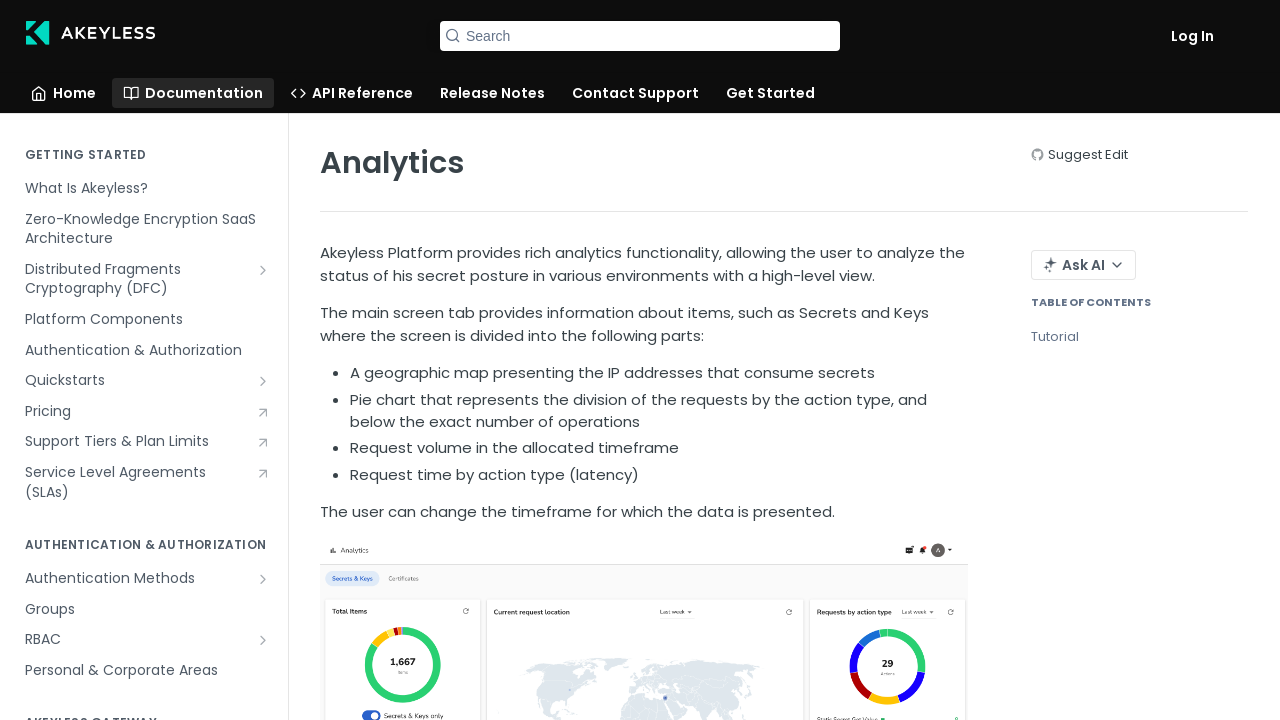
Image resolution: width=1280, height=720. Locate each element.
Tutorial (1055, 336)
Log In (1192, 36)
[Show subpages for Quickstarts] (263, 381)
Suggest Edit (1088, 154)
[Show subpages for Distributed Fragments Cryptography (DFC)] (263, 270)
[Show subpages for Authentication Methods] (263, 579)
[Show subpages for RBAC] (263, 640)
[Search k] (640, 36)
